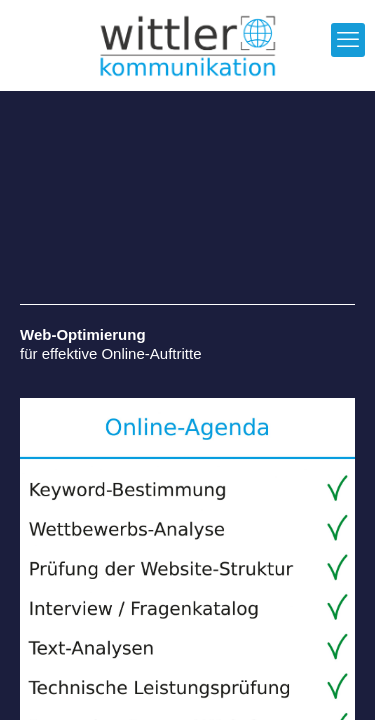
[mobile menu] (348, 40)
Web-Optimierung (83, 334)
